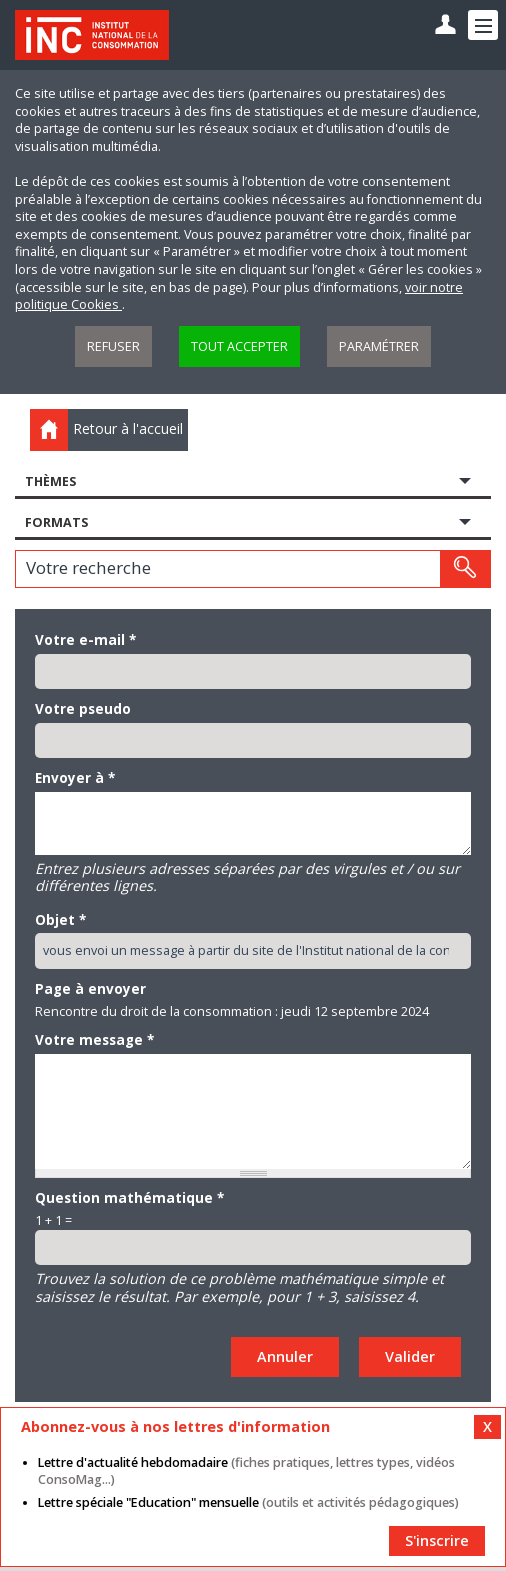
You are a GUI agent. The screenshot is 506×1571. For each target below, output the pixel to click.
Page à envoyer (90, 989)
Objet (60, 920)
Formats (56, 522)
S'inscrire (437, 1540)
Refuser (113, 346)
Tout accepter (239, 346)
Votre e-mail (85, 640)
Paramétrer (379, 346)
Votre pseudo (83, 709)
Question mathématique (129, 1198)
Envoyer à (75, 778)
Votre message (94, 1040)
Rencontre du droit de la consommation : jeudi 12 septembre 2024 (232, 1011)
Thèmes (50, 481)
